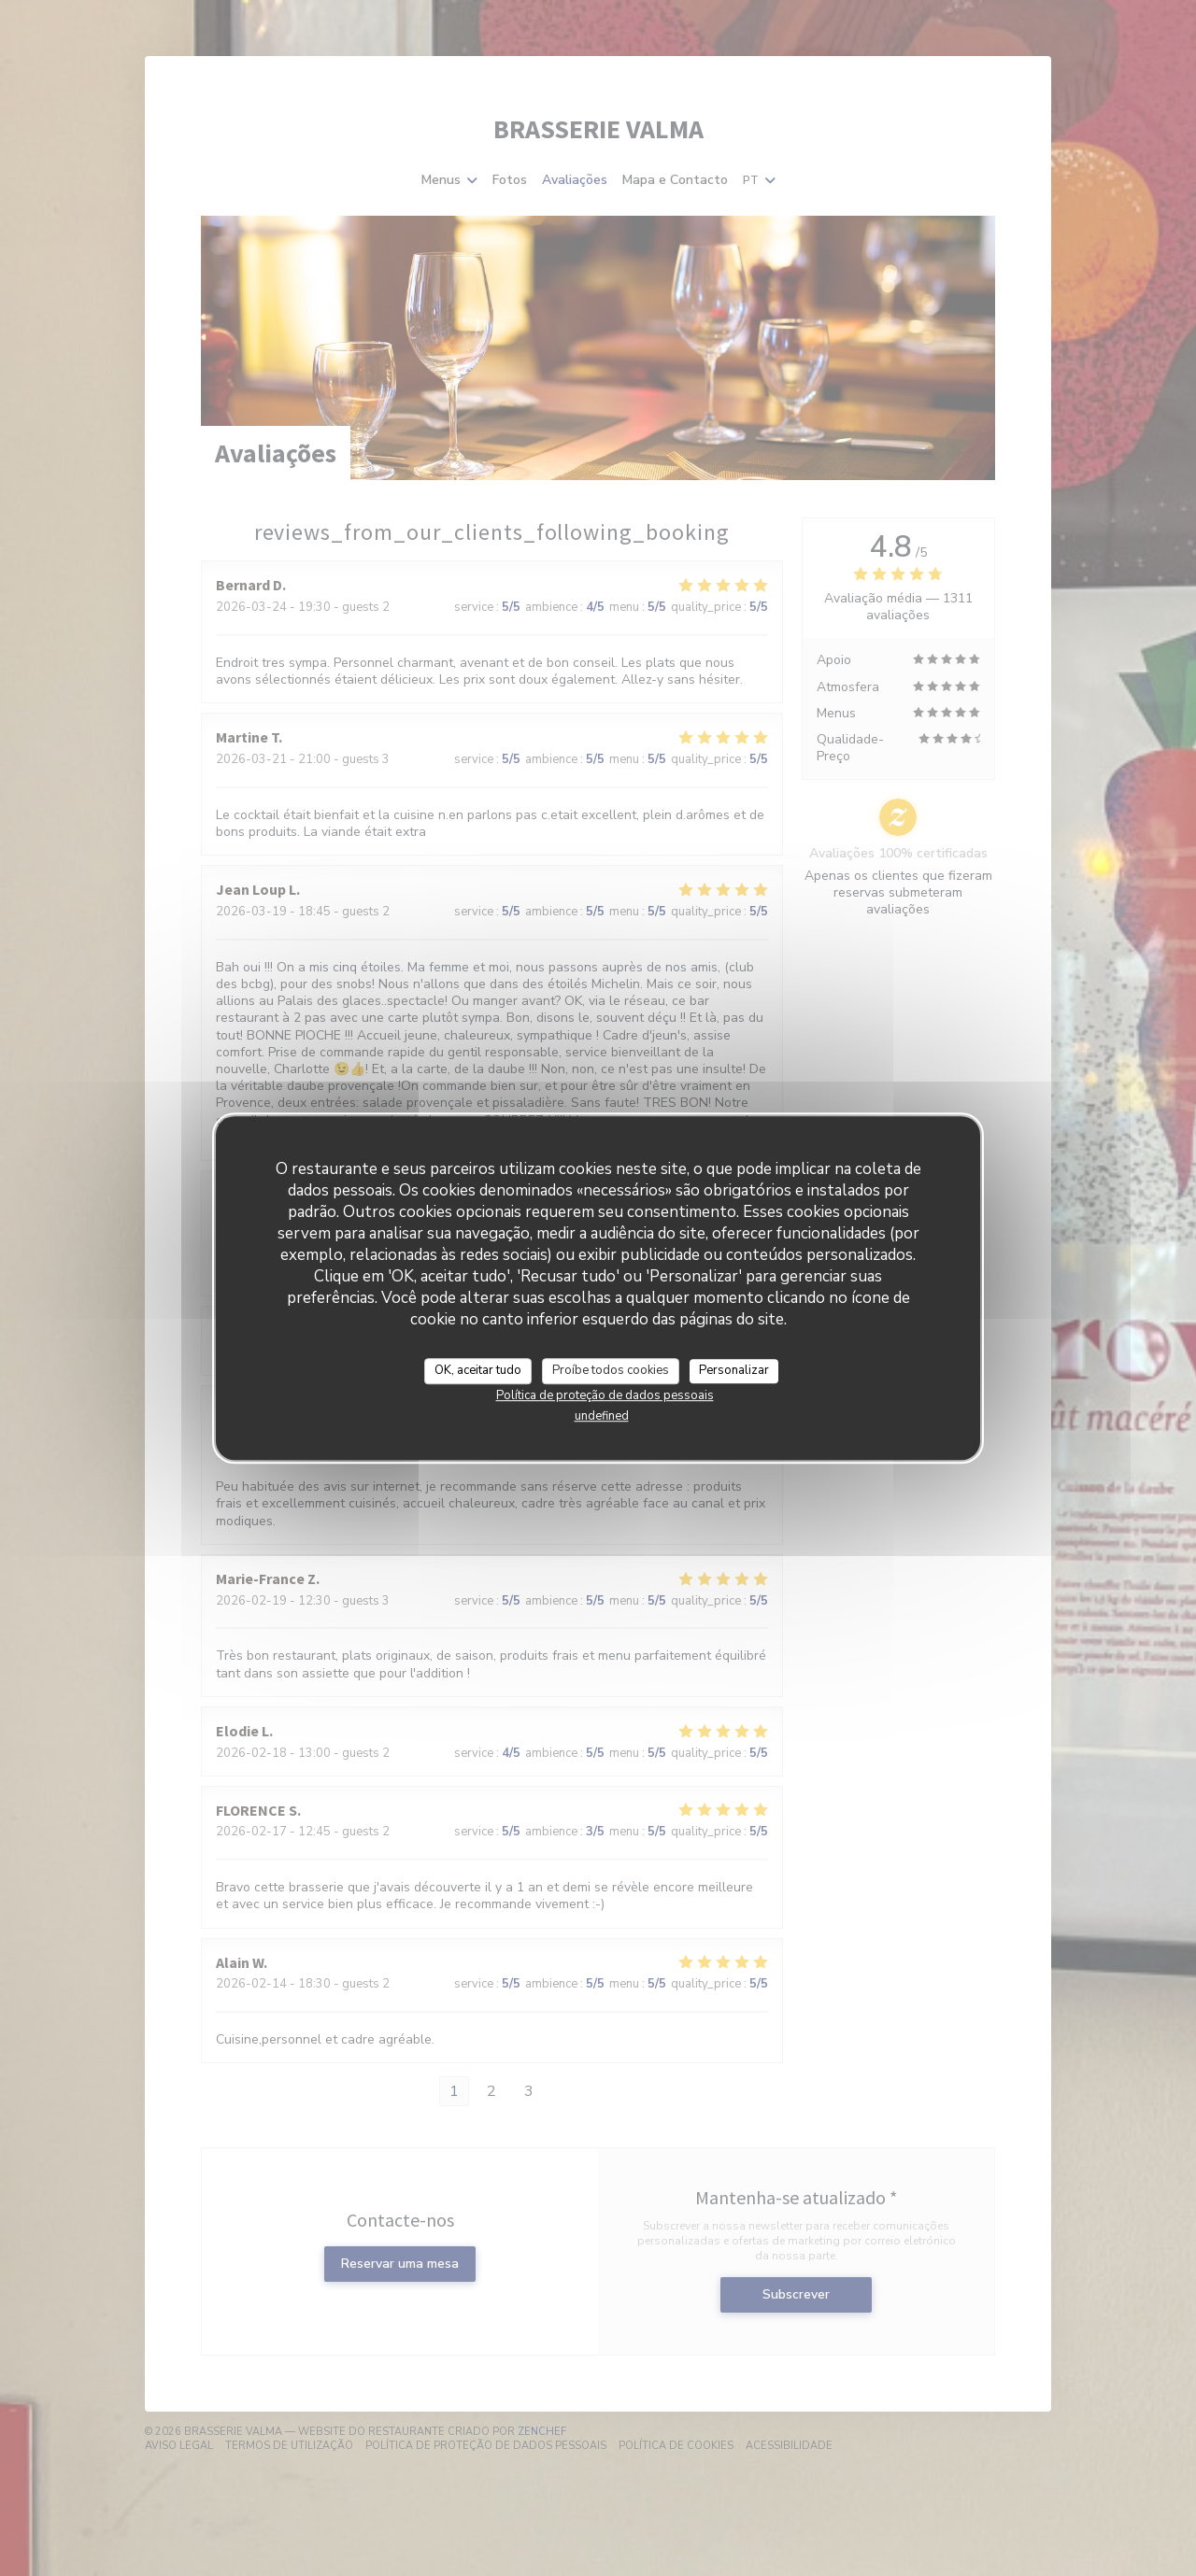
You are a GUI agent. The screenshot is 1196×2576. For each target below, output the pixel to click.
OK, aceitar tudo (477, 1370)
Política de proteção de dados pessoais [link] (605, 1395)
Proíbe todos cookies (610, 1370)
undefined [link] (602, 1416)
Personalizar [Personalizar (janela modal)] (734, 1370)
